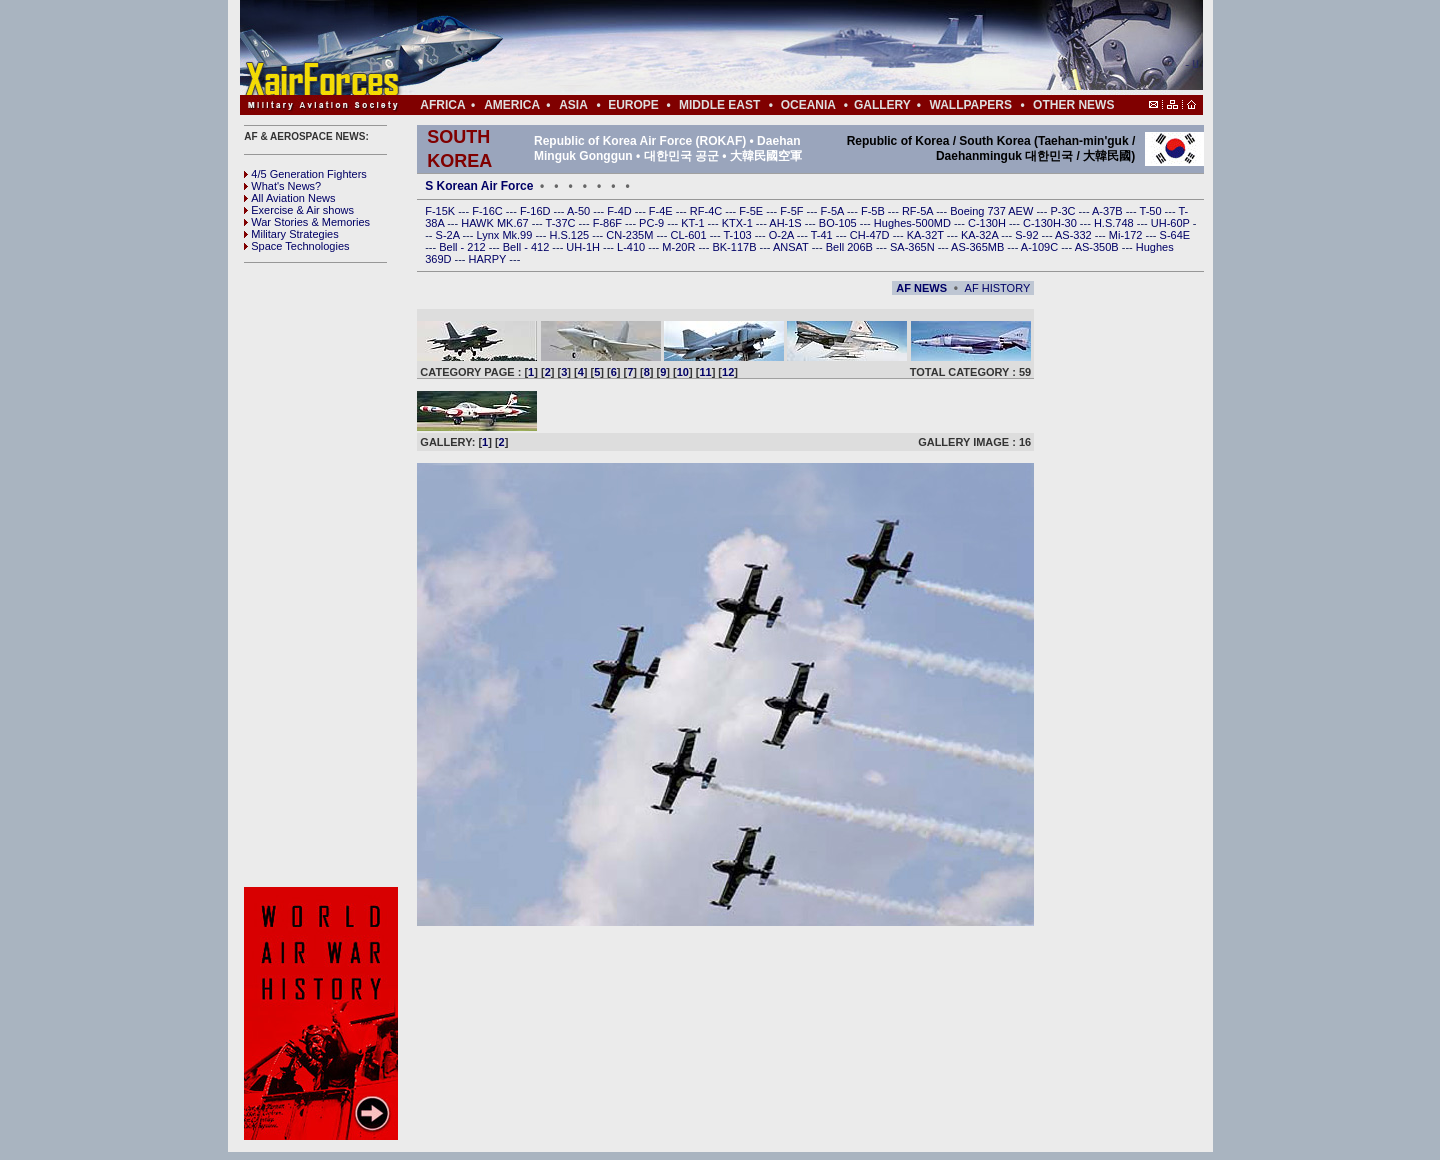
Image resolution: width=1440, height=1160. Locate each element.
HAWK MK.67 (496, 223)
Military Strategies (291, 234)
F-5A (834, 211)
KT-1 (694, 223)
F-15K (441, 211)
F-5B (874, 211)
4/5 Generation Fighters (307, 174)
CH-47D (871, 235)
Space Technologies (296, 246)
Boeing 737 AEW (993, 211)
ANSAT (792, 247)
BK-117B (735, 247)
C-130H (988, 223)
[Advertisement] (781, 48)
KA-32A (981, 235)
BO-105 (839, 223)
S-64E (1175, 235)
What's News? (282, 186)
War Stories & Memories (307, 222)
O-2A (783, 235)
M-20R (680, 247)
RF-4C (707, 211)
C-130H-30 (1051, 223)
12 (728, 372)
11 (705, 372)
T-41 (823, 235)
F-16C (489, 211)
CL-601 (689, 235)
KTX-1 (739, 223)
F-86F (609, 223)
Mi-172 (1127, 235)
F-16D (537, 211)
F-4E (662, 211)
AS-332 (1075, 235)
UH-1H (584, 247)
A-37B (1109, 211)
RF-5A (919, 211)
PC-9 (653, 223)
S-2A (449, 235)
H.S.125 (570, 235)
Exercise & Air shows (299, 210)
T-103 (738, 235)
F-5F (793, 211)
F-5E (752, 211)
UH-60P (1172, 223)
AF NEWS (921, 288)
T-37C (562, 223)
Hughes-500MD (914, 223)
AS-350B (1098, 247)
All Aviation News (289, 198)
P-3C (1064, 211)
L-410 (632, 247)
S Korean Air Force (479, 186)
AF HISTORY (998, 288)
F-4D (621, 211)
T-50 (1152, 211)
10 (683, 372)
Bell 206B (851, 247)
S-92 (1028, 235)
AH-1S (786, 223)
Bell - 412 (528, 247)
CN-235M (631, 235)
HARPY (489, 259)
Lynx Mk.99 (506, 235)
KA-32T (927, 235)
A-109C (1041, 247)
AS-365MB (979, 247)
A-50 (580, 211)
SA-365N (914, 247)
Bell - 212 (464, 247)
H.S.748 (1115, 223)
